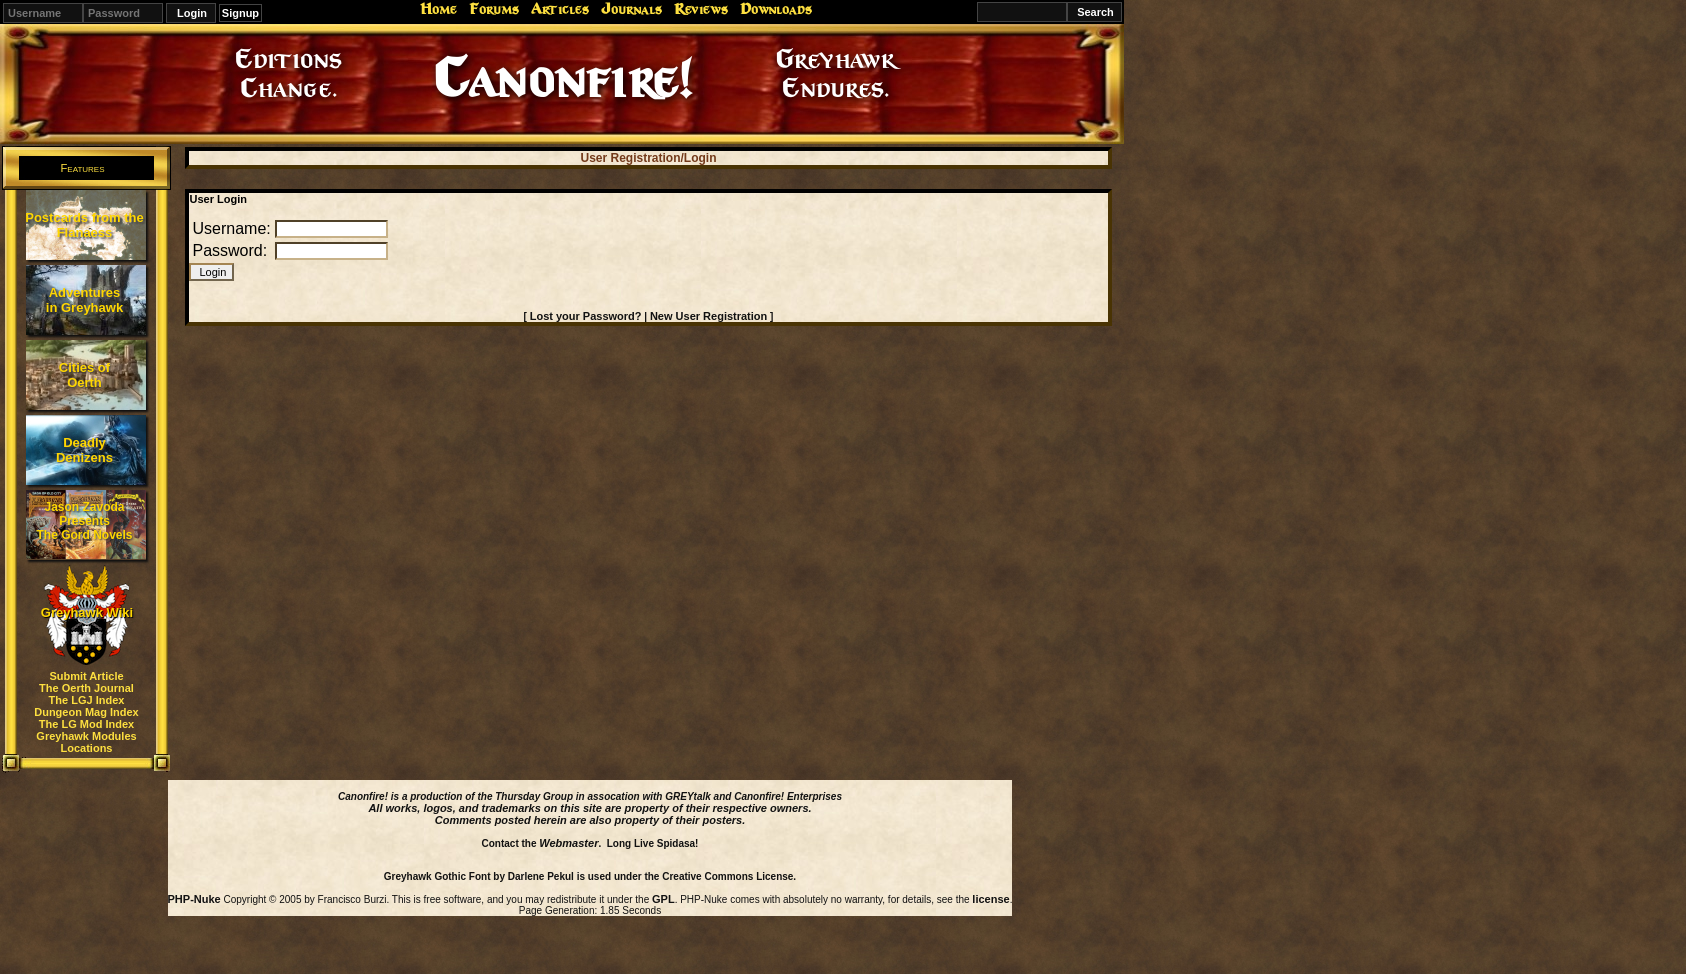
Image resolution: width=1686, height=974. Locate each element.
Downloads (776, 9)
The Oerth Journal (86, 688)
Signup (240, 13)
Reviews (701, 9)
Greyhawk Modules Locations (86, 742)
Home (438, 9)
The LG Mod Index (86, 724)
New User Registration (708, 316)
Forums (494, 9)
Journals (631, 9)
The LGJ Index (87, 700)
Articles (560, 9)
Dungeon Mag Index (86, 712)
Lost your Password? (586, 316)
